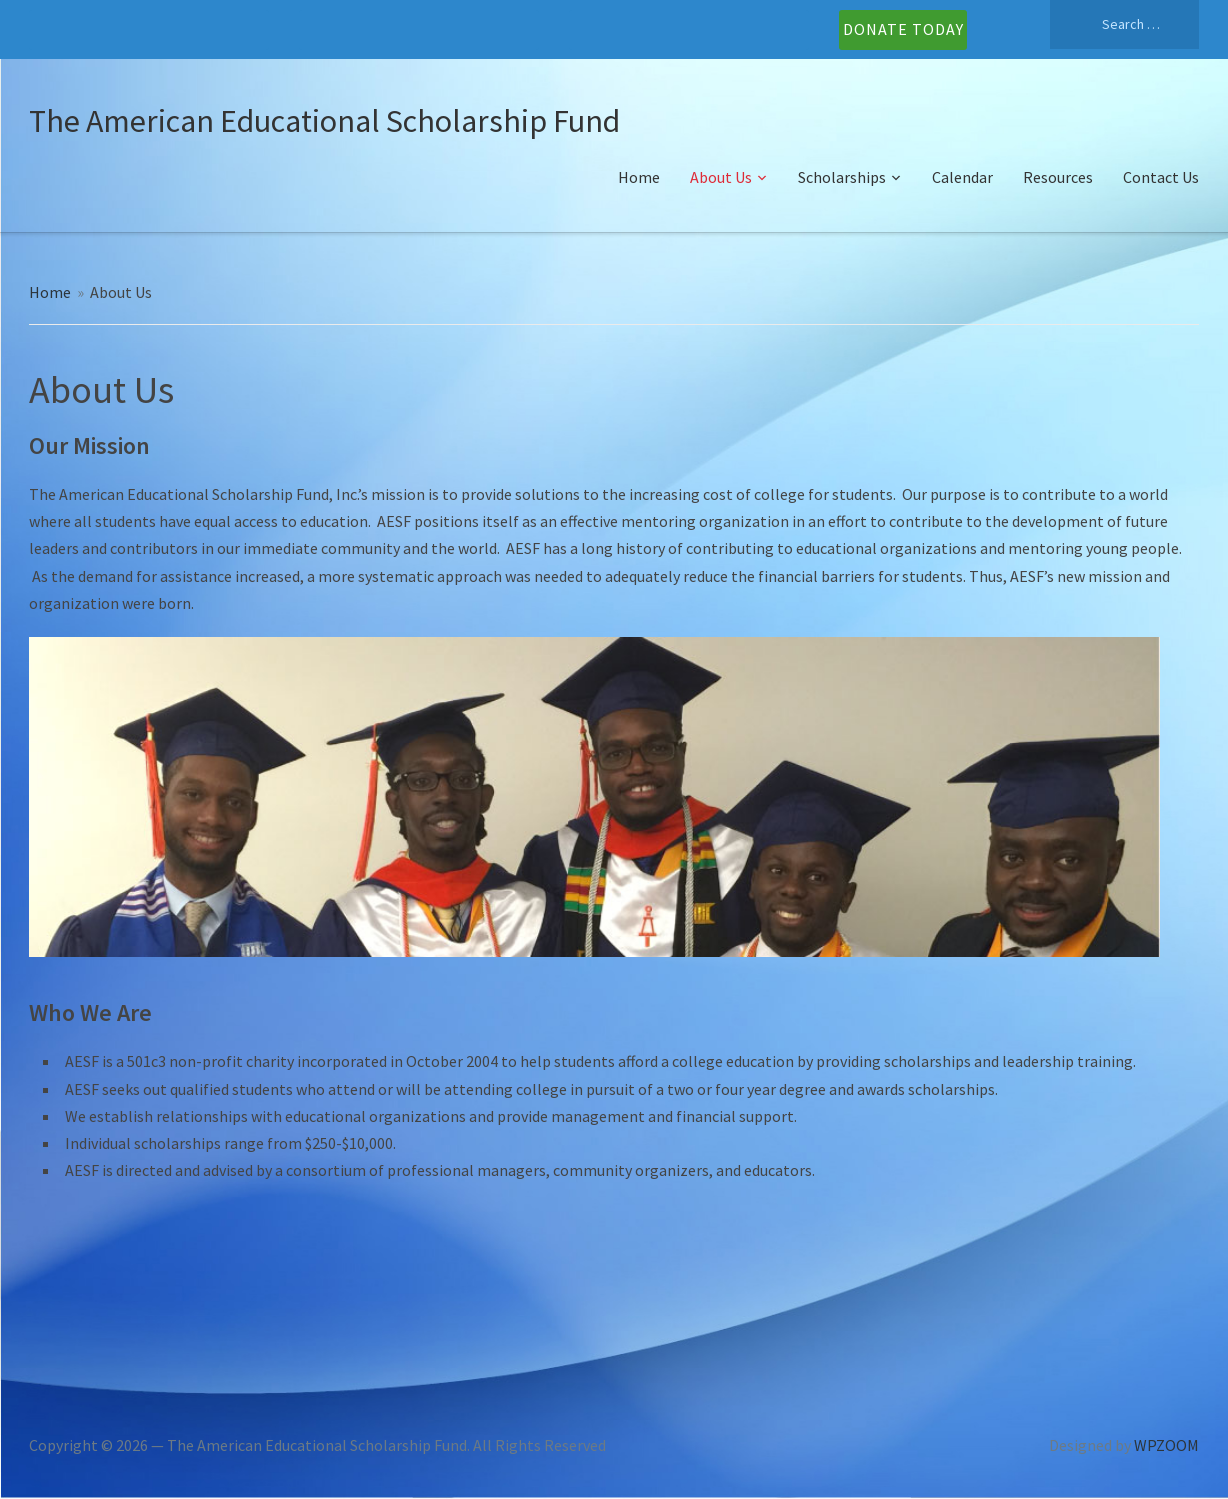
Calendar (962, 177)
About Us (721, 177)
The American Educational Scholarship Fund (324, 121)
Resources (1058, 177)
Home (639, 177)
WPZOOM (1166, 1445)
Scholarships (842, 177)
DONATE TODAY (903, 29)
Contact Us (1161, 177)
